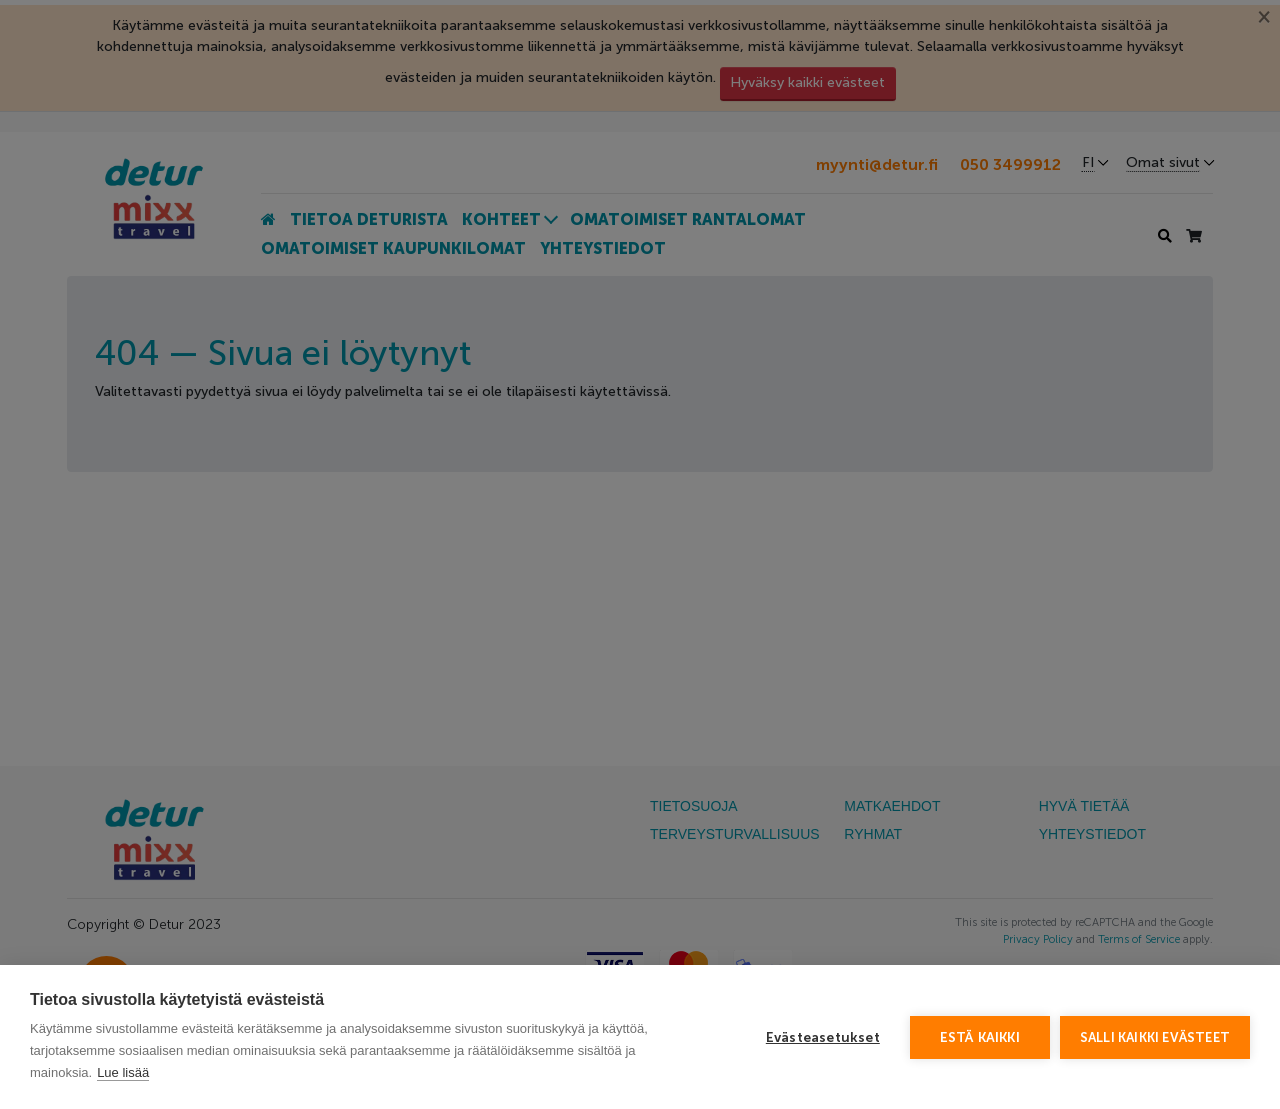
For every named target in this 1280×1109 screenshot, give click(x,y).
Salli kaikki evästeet (1155, 1037)
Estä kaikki (980, 1037)
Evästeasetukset (823, 1037)
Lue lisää (123, 1072)
